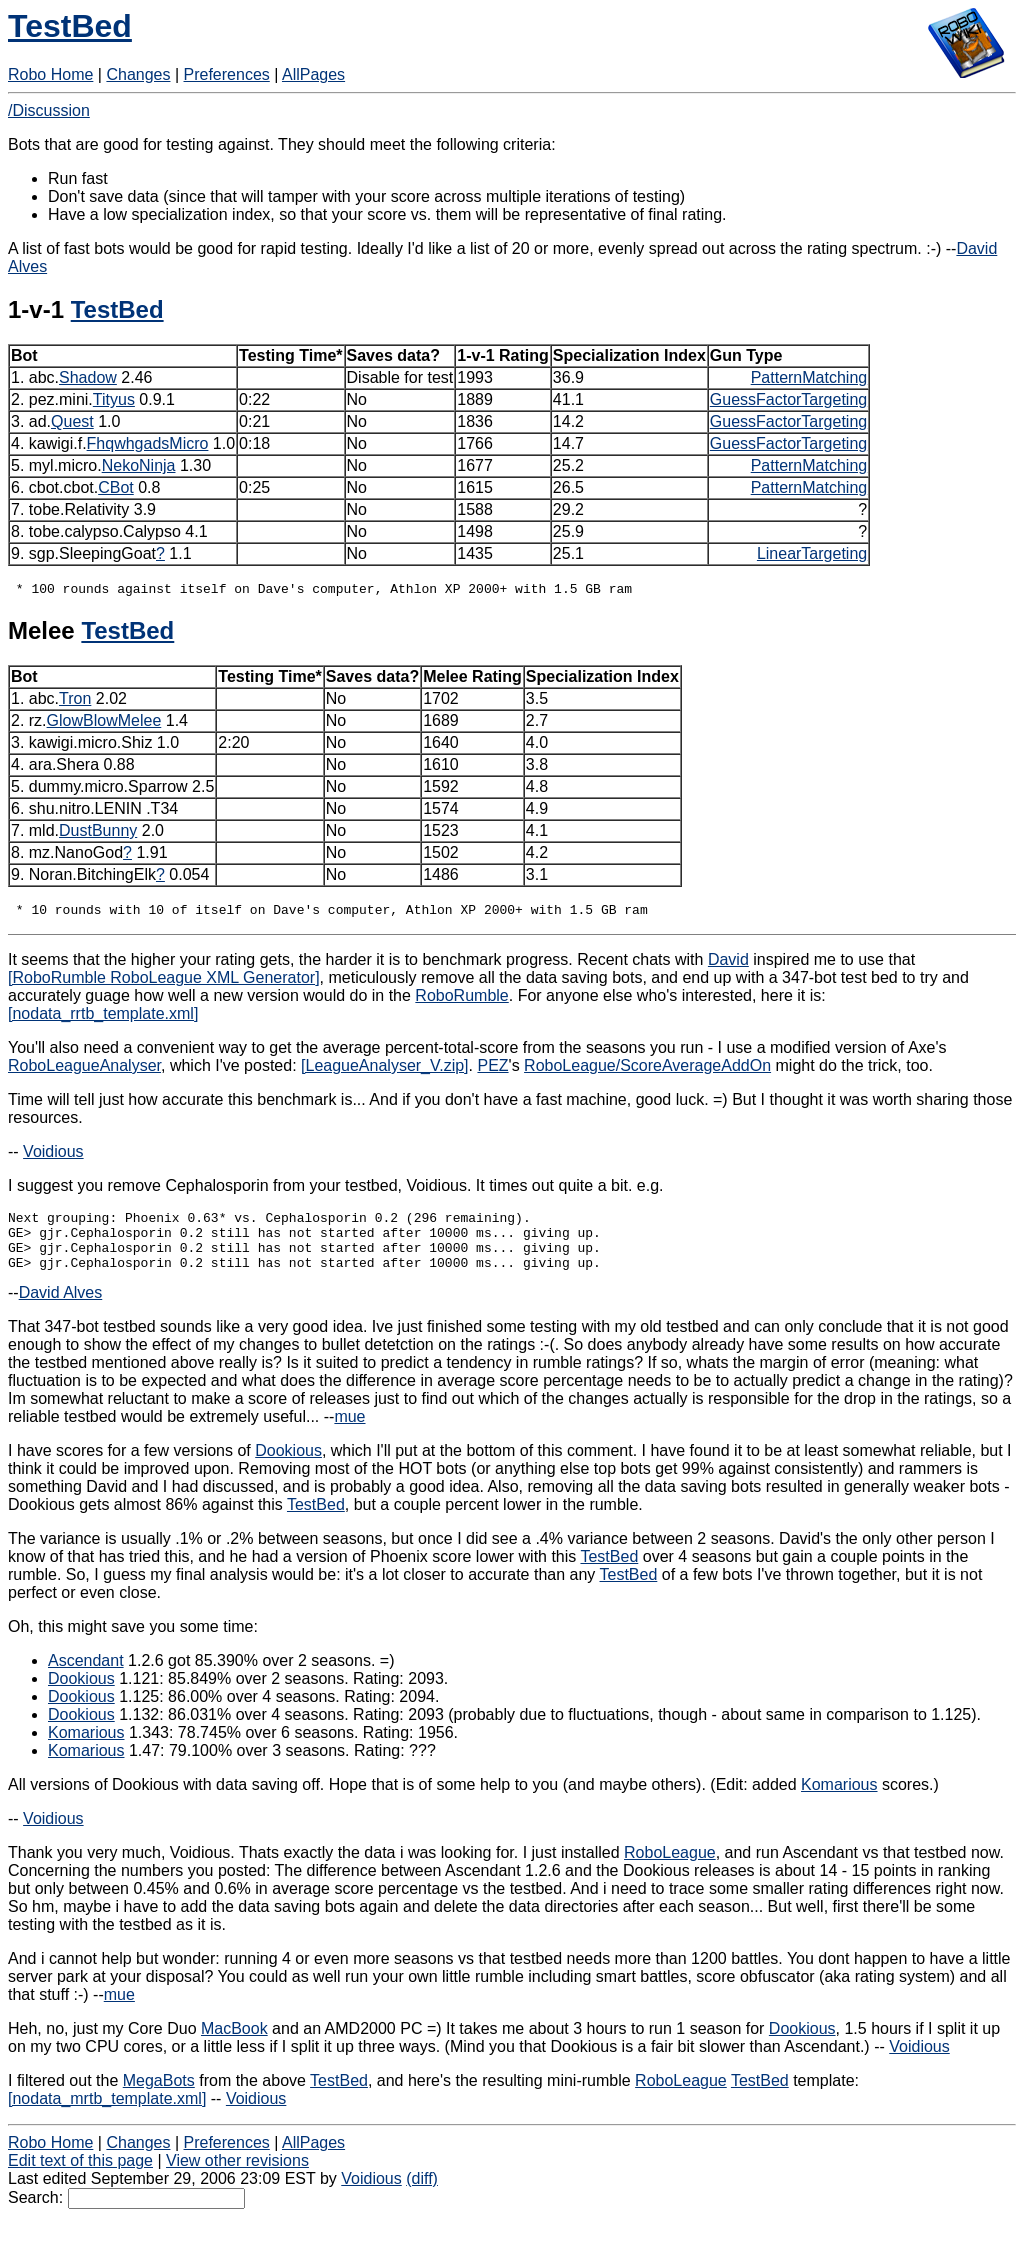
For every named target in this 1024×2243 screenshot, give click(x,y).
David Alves (61, 1310)
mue (349, 1434)
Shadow (88, 377)
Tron (75, 701)
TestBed (70, 26)
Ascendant (86, 1678)
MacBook (234, 2046)
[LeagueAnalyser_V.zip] (385, 1071)
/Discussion (49, 110)
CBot (116, 487)
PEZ (492, 1071)
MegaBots (159, 2098)
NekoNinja (139, 465)
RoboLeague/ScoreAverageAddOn (647, 1071)
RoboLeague (670, 1870)
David (728, 965)
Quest (72, 421)
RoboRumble (461, 1001)
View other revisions (237, 2178)
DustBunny (98, 833)
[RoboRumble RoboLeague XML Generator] (164, 983)
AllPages (313, 74)
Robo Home (50, 74)
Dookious (288, 1468)
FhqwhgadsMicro (148, 443)
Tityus (114, 399)
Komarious (86, 1750)
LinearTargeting (812, 553)
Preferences (227, 74)
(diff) (422, 2196)
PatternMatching (809, 377)
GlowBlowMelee (104, 723)
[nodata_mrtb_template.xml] (107, 2116)
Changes (138, 74)
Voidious (53, 1157)
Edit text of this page (80, 2178)
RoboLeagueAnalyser (84, 1071)
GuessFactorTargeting (788, 399)
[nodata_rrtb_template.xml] (103, 1019)
